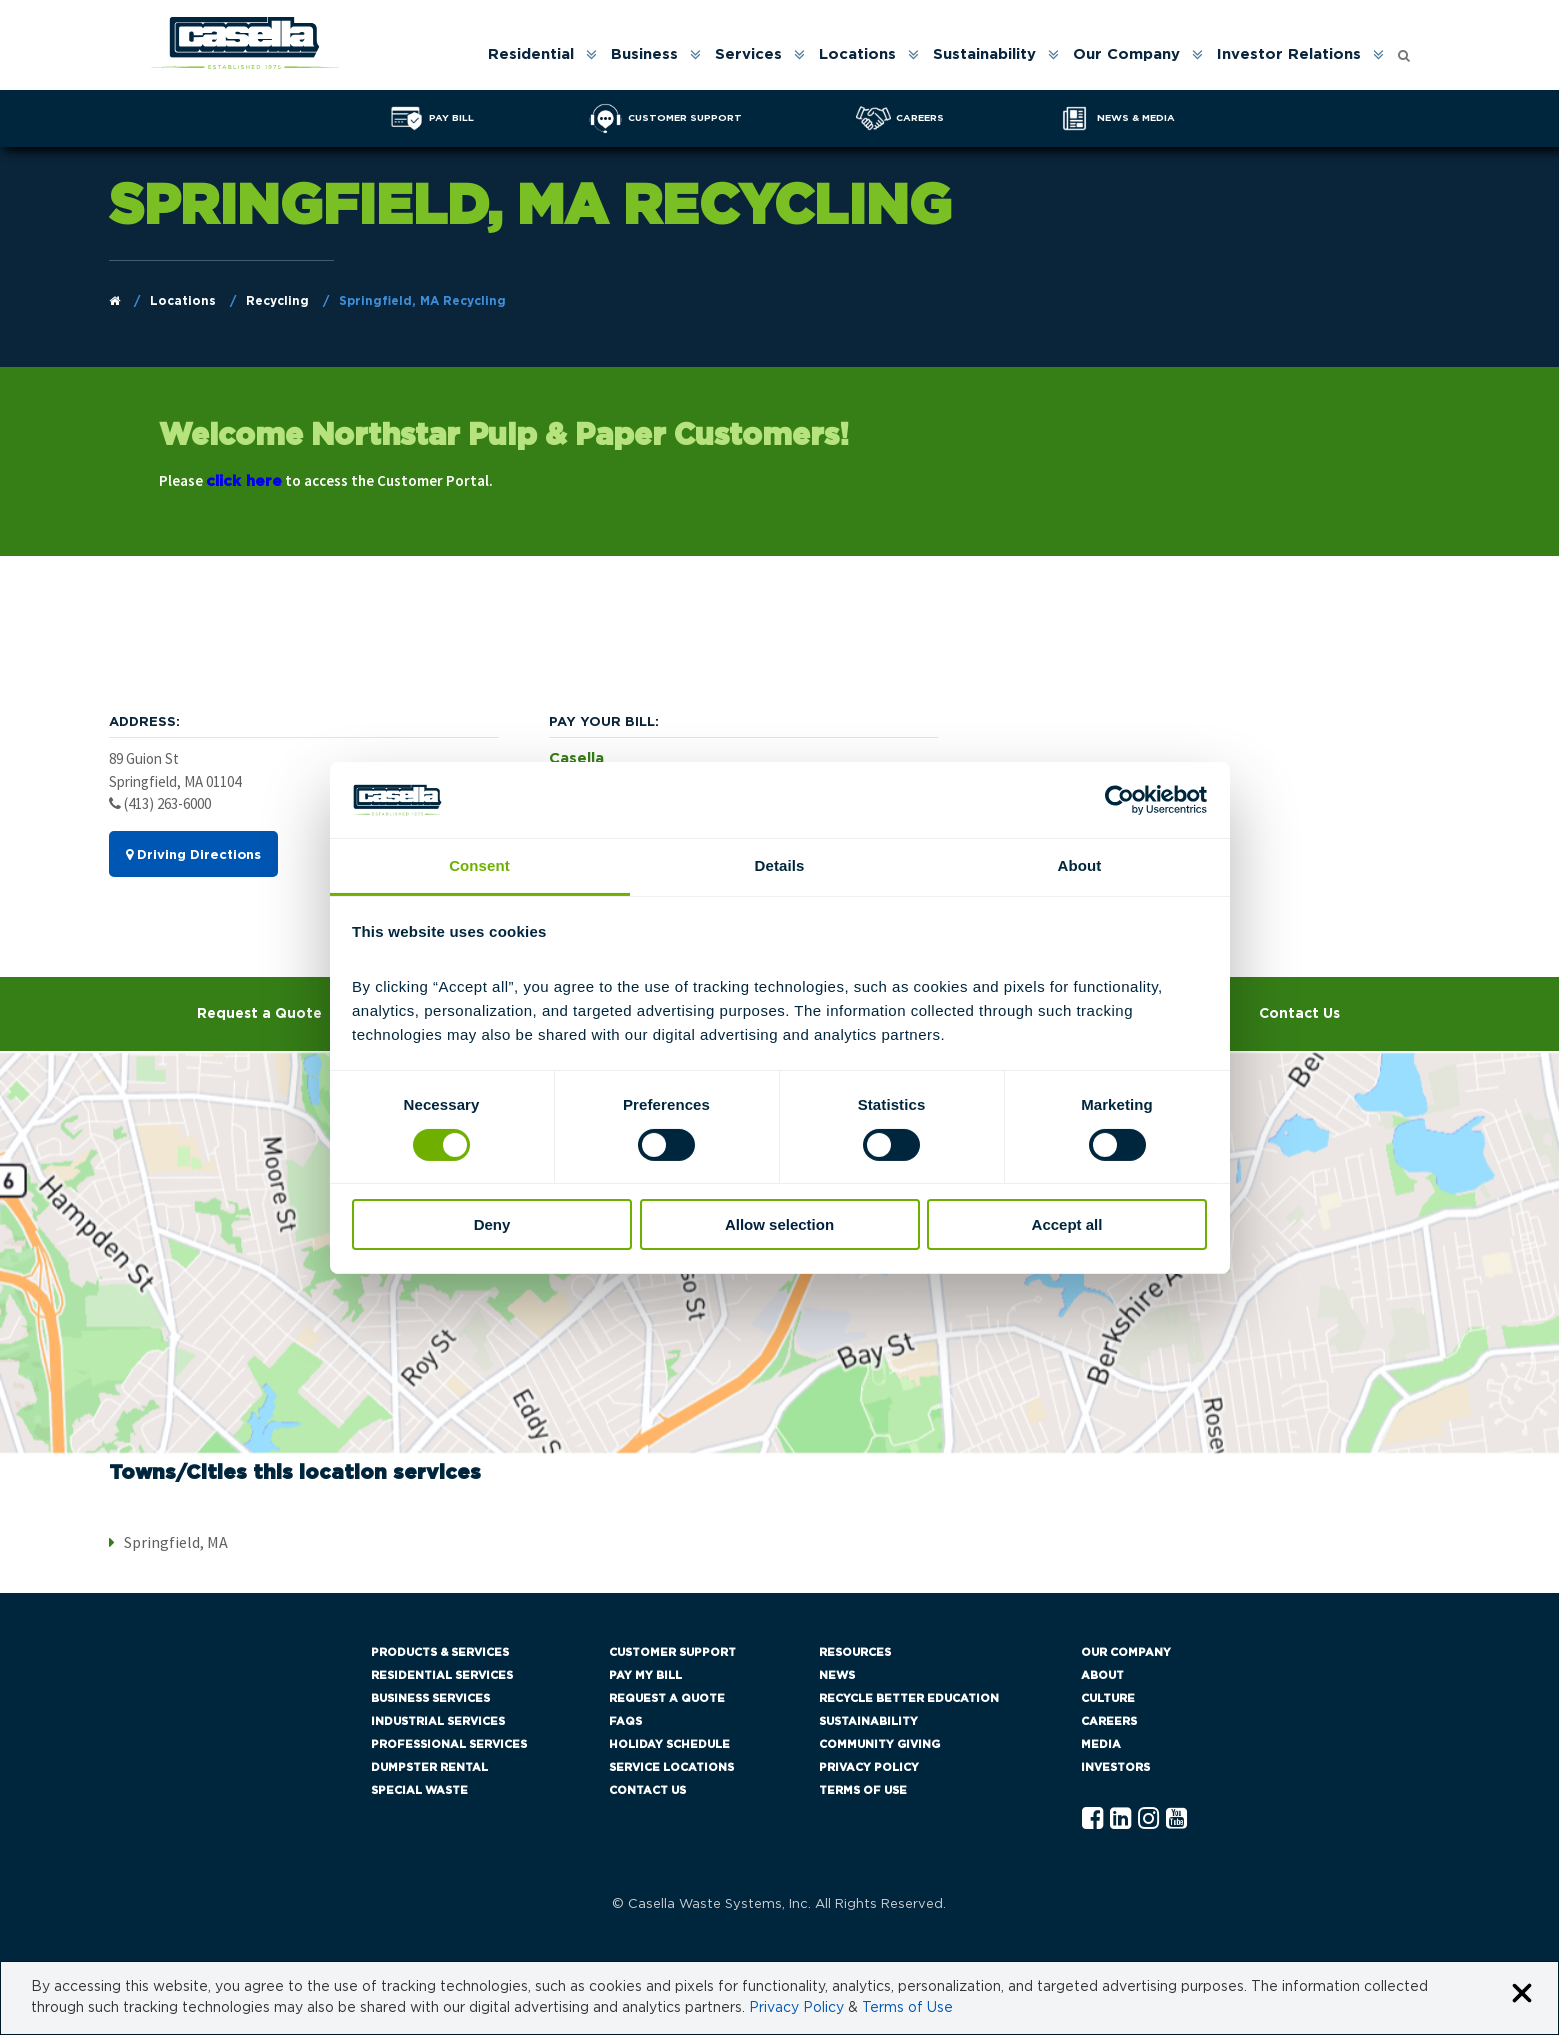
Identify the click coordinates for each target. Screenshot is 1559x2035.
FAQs (625, 1721)
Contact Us (1299, 1014)
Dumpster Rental (429, 1767)
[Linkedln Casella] (1120, 1819)
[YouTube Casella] (1176, 1819)
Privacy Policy (869, 1767)
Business (644, 54)
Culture (1108, 1698)
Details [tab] (780, 865)
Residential (531, 54)
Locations (857, 54)
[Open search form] (1404, 50)
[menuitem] (541, 54)
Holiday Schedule (669, 1744)
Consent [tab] (479, 865)
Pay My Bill (645, 1675)
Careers (1109, 1721)
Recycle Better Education (909, 1698)
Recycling (277, 301)
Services (748, 54)
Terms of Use (863, 1790)
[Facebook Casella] (1092, 1819)
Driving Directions (193, 855)
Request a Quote (259, 1014)
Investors (1115, 1767)
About (1102, 1675)
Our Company (1126, 54)
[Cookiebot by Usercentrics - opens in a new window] (1119, 800)
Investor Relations (1289, 54)
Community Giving (879, 1744)
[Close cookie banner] (1522, 1994)
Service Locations (671, 1767)
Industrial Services (438, 1721)
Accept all (1067, 1224)
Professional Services (449, 1744)
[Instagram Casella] (1148, 1819)
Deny (492, 1224)
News (837, 1675)
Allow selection (779, 1224)
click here (244, 481)
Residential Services (442, 1675)
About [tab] (1080, 865)
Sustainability (984, 54)
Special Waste (419, 1790)
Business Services (430, 1698)
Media (1101, 1744)
